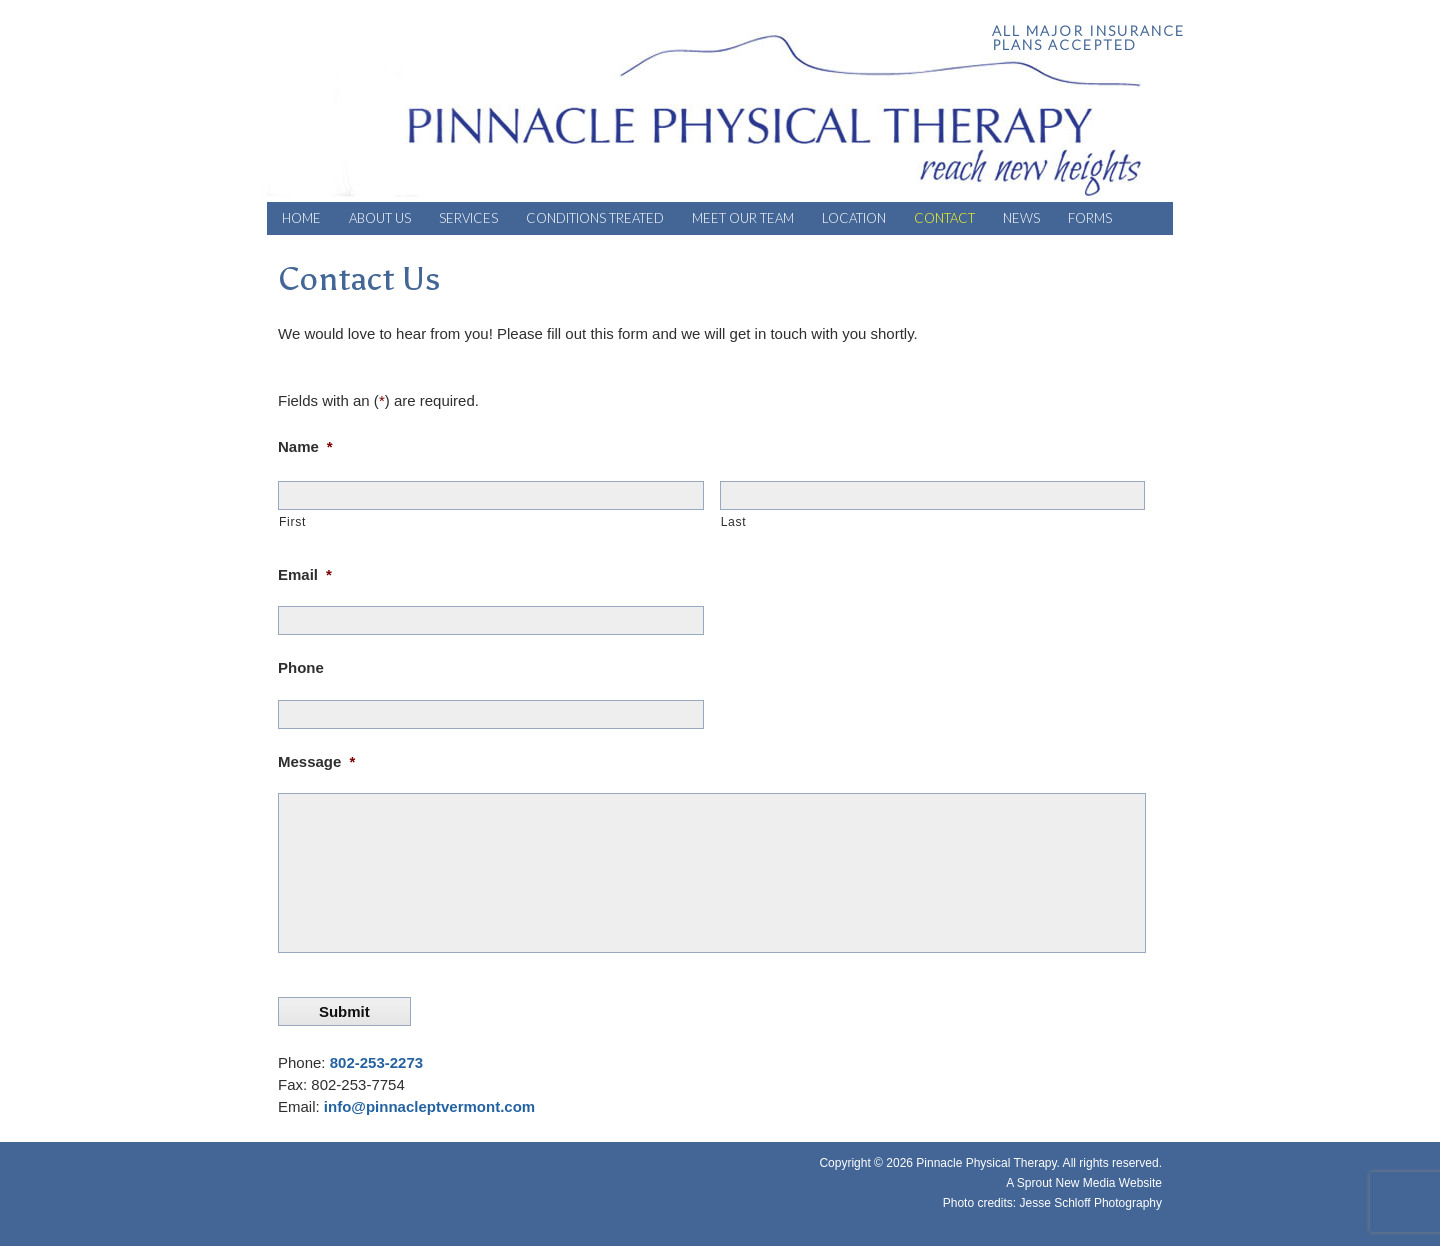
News (1021, 218)
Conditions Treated (595, 218)
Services (468, 218)
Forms (1090, 218)
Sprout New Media (1066, 1183)
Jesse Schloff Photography (1090, 1203)
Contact (944, 218)
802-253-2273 (376, 1062)
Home (301, 218)
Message (316, 761)
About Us (380, 218)
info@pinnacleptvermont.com (429, 1106)
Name (305, 446)
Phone (301, 667)
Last (734, 522)
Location (854, 218)
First (292, 522)
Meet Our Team (743, 218)
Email (305, 574)
